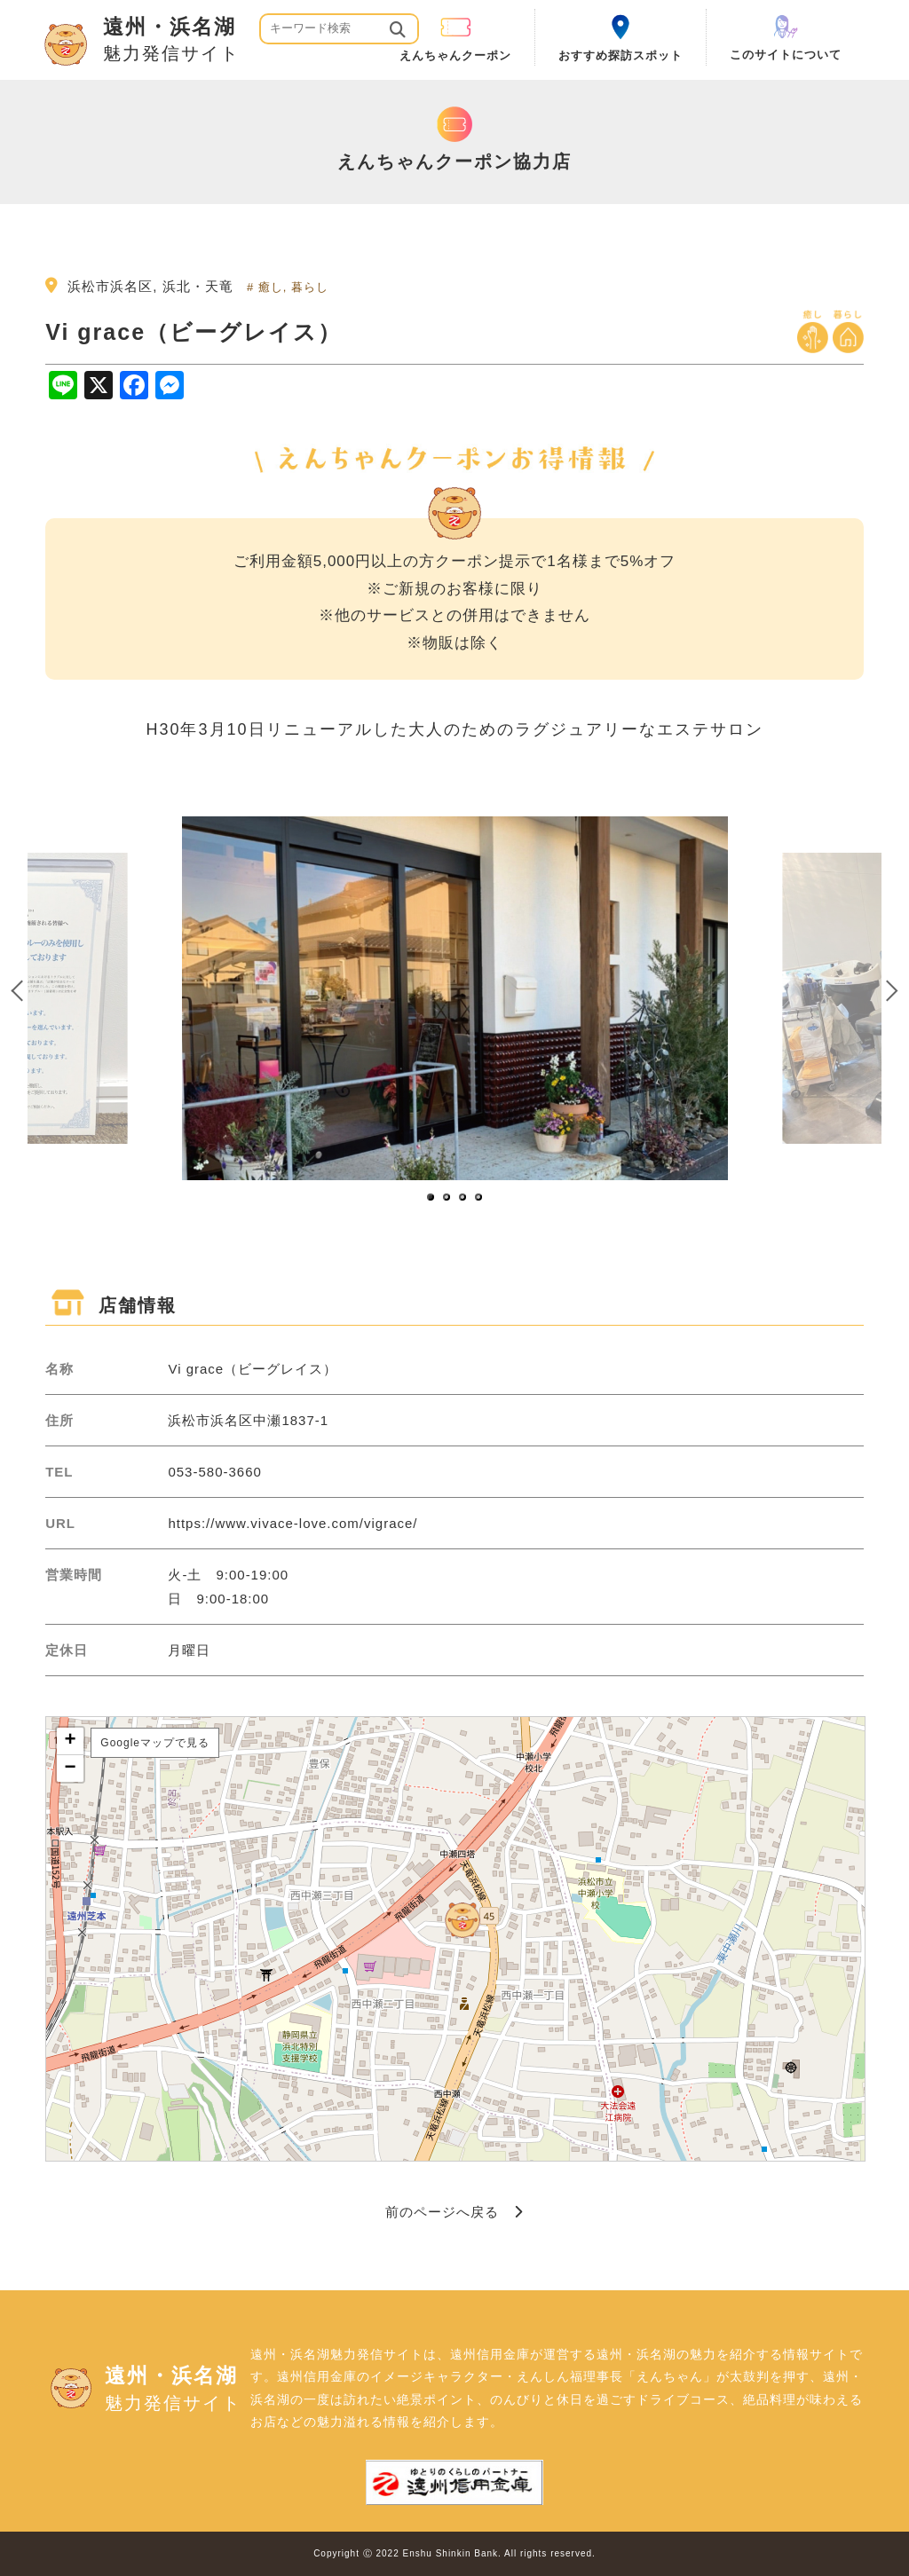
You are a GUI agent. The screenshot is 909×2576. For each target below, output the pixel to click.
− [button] (71, 1768)
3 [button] (463, 1198)
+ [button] (71, 1741)
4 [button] (479, 1198)
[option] (454, 998)
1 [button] (431, 1198)
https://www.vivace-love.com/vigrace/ (292, 1523)
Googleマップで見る (154, 1743)
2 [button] (447, 1198)
